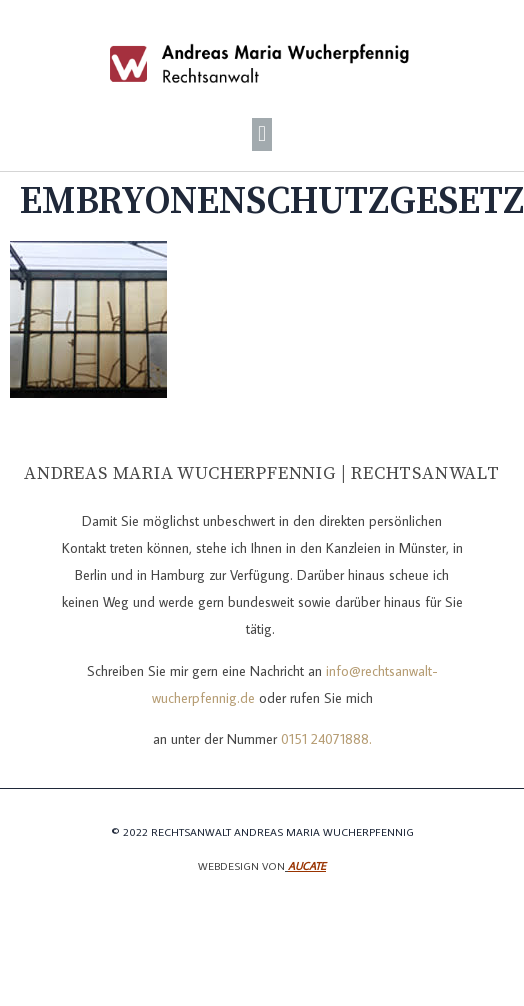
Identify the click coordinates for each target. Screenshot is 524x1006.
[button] (261, 134)
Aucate (307, 866)
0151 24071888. (326, 739)
